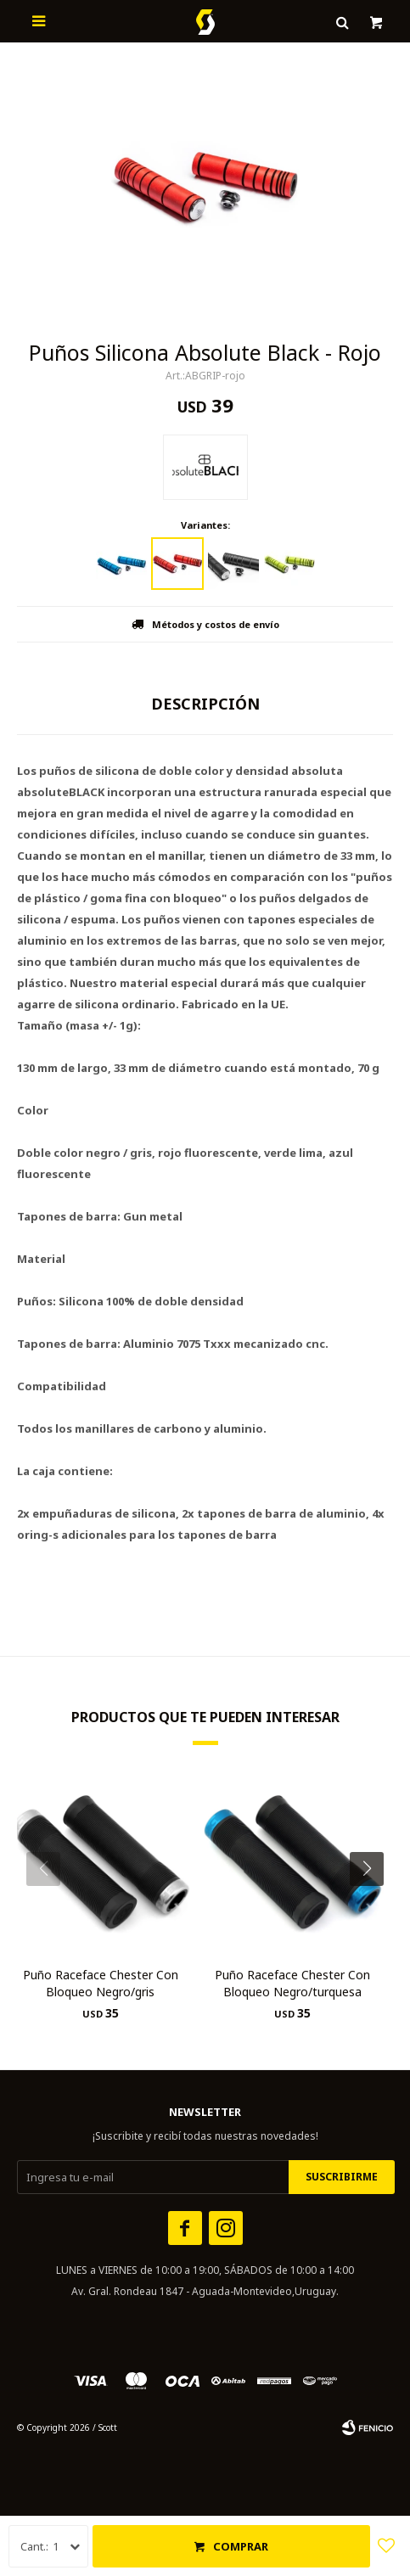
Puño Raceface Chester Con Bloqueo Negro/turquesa (292, 1983)
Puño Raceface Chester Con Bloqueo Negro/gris (100, 1983)
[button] (373, 1903)
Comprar (240, 2546)
